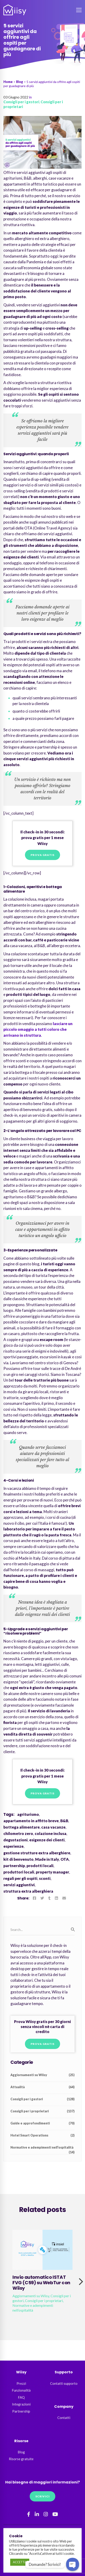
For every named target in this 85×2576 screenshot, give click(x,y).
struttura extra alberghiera (28, 1891)
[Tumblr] (49, 1898)
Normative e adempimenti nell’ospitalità (42, 2148)
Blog (19, 82)
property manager (52, 1872)
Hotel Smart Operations (42, 2135)
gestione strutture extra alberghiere (36, 1852)
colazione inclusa (50, 1833)
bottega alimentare (21, 1827)
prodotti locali (40, 1865)
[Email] (64, 1898)
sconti (45, 1878)
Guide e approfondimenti (42, 2123)
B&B (64, 1820)
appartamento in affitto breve (31, 1820)
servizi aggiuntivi (19, 1884)
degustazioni (15, 1839)
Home (8, 82)
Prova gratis (42, 855)
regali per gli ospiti (20, 1878)
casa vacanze (53, 1827)
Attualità (42, 2087)
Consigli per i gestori (21, 102)
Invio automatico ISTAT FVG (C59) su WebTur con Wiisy (41, 2282)
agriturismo (28, 1814)
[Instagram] (46, 2514)
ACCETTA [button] (20, 2562)
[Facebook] (34, 1898)
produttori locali (18, 1872)
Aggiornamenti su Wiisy (42, 2074)
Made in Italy (47, 1859)
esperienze (13, 1846)
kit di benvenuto (18, 1859)
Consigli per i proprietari (42, 2111)
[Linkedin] (56, 1898)
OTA (65, 1859)
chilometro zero (18, 1833)
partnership (14, 1865)
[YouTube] (55, 2514)
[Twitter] (42, 1898)
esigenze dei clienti (47, 1839)
